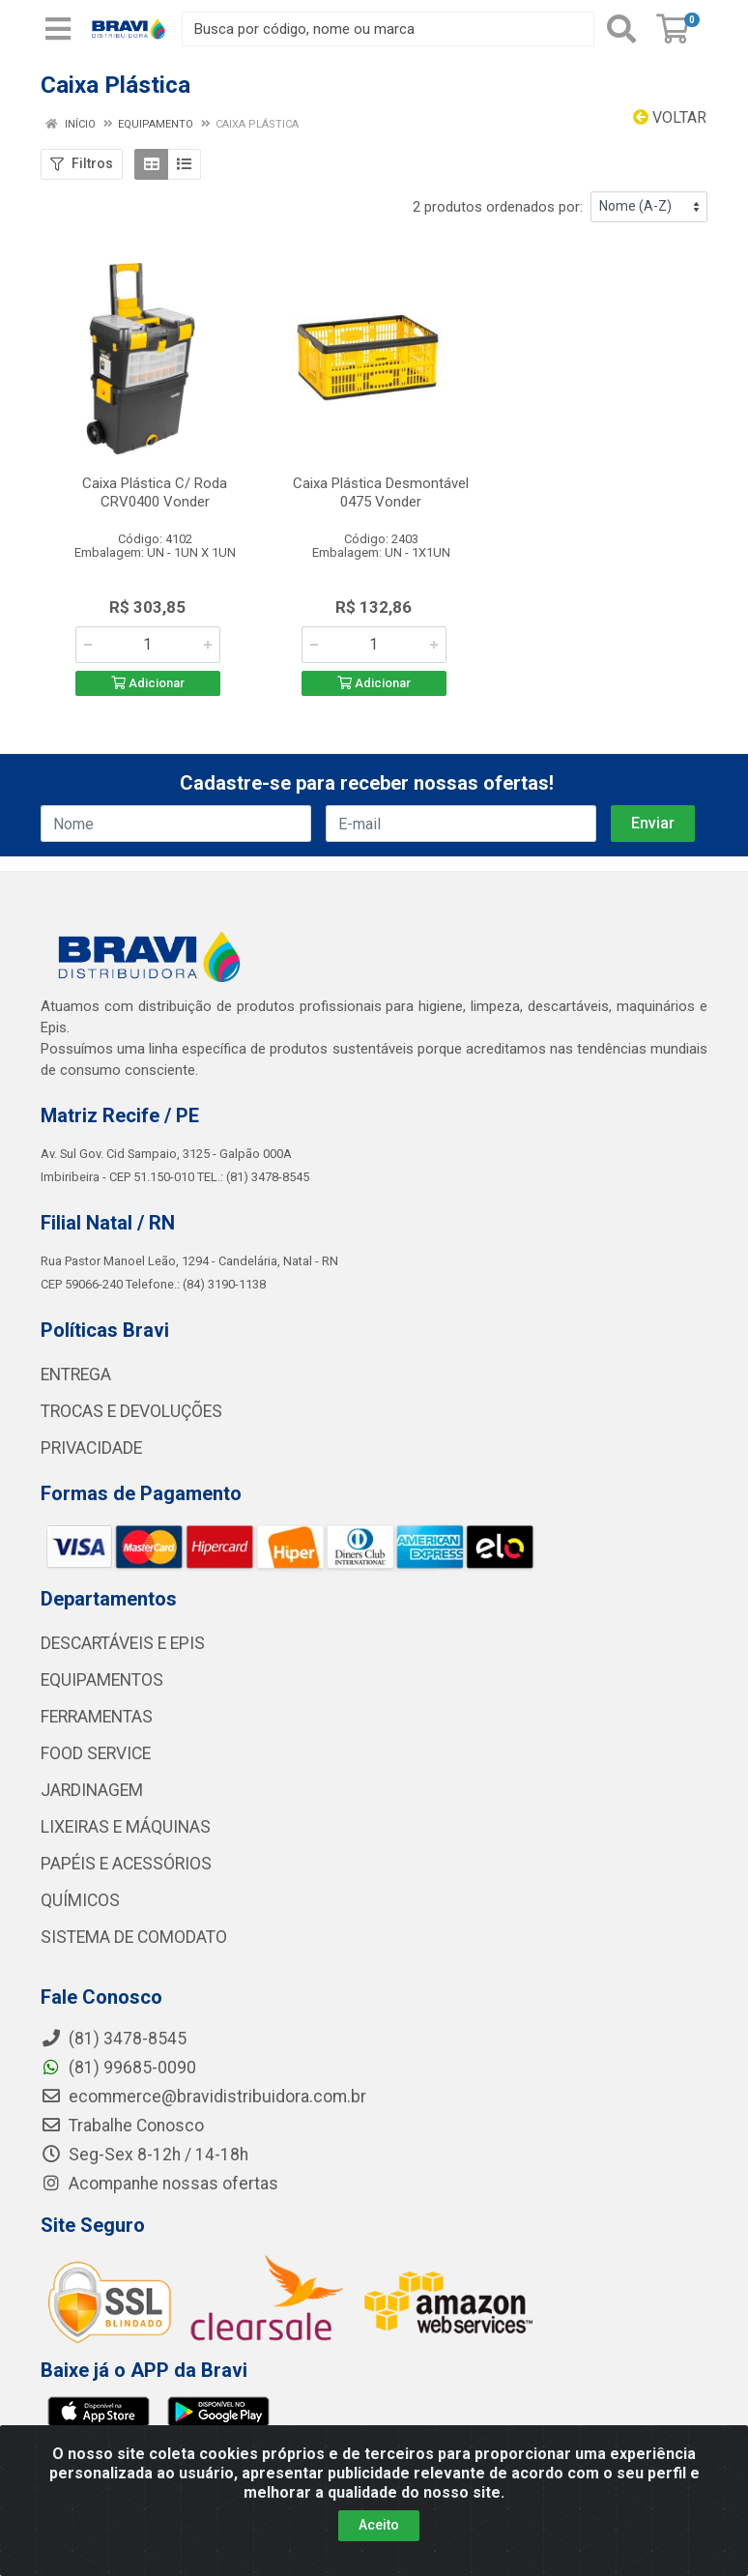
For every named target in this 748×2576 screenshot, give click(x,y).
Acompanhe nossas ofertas (159, 2183)
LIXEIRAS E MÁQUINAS (126, 1827)
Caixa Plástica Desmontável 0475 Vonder (381, 492)
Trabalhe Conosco (122, 2125)
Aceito (379, 2525)
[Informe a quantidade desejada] (147, 644)
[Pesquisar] (621, 29)
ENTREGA (76, 1374)
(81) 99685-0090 (118, 2067)
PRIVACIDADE (91, 1448)
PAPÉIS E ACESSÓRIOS (126, 1863)
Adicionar (148, 683)
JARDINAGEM (92, 1790)
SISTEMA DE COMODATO (134, 1937)
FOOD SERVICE (96, 1753)
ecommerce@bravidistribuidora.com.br (203, 2096)
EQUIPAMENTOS (102, 1680)
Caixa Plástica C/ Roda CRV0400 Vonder (154, 492)
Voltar (669, 117)
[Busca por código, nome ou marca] (388, 29)
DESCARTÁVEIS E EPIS (123, 1643)
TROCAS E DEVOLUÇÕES (131, 1411)
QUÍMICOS (80, 1900)
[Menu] (58, 29)
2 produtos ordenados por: (498, 207)
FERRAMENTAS (97, 1716)
